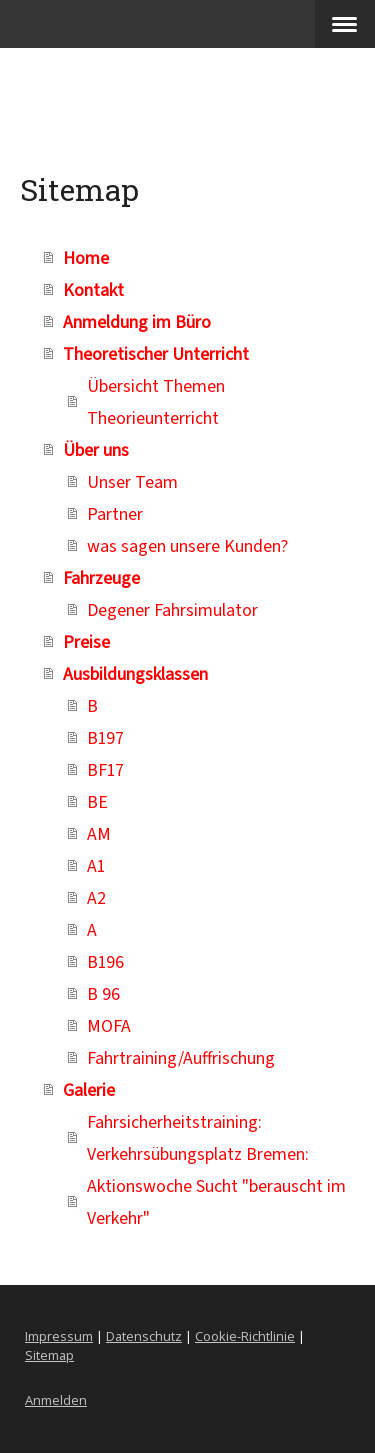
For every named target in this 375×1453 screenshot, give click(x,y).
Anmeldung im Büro (137, 321)
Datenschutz (144, 1336)
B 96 (103, 993)
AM (99, 833)
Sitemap (49, 1355)
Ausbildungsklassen (135, 673)
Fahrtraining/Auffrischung (181, 1057)
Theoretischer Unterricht (156, 353)
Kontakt (93, 289)
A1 (96, 865)
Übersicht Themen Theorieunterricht (156, 401)
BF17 (105, 769)
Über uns (96, 449)
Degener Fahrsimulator (172, 609)
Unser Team (132, 481)
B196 (105, 961)
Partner (115, 513)
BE (97, 801)
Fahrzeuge (101, 577)
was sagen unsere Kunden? (187, 545)
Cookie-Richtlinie (245, 1336)
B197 (105, 737)
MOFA (109, 1025)
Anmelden (56, 1400)
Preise (86, 641)
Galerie (89, 1089)
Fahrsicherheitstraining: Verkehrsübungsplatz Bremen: (198, 1137)
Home (86, 257)
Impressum (59, 1336)
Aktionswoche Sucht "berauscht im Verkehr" (216, 1201)
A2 (96, 897)
